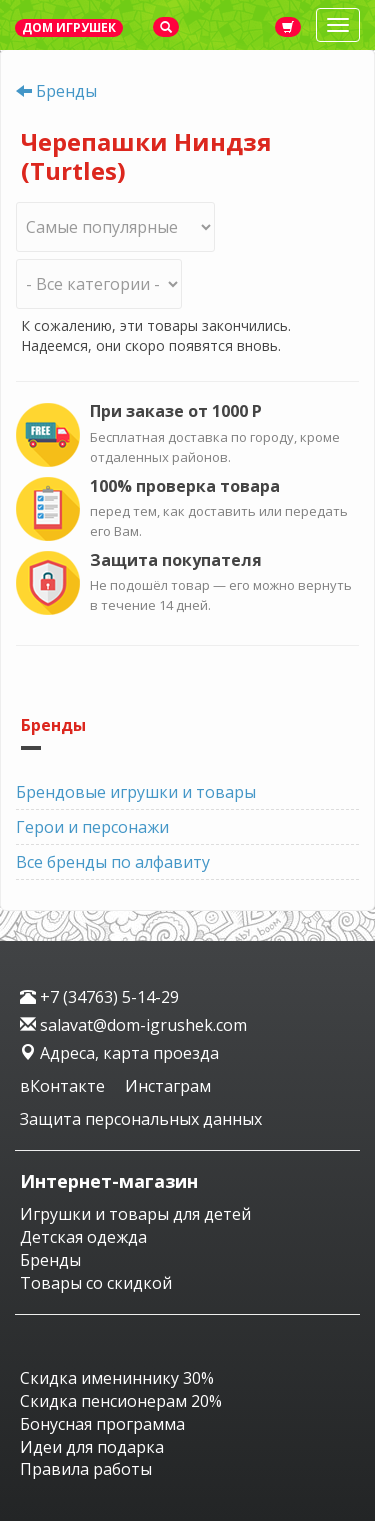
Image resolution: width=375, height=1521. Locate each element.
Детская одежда (83, 1237)
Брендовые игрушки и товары (136, 792)
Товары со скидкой (96, 1283)
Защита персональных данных (141, 1119)
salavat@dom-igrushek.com (133, 1025)
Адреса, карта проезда (119, 1053)
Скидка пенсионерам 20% (121, 1401)
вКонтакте (64, 1086)
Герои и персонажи (92, 827)
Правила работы (86, 1469)
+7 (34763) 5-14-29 (99, 997)
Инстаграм (168, 1086)
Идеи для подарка (92, 1447)
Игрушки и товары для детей (135, 1214)
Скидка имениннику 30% (117, 1378)
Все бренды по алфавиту (113, 862)
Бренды (66, 91)
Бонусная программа (102, 1424)
